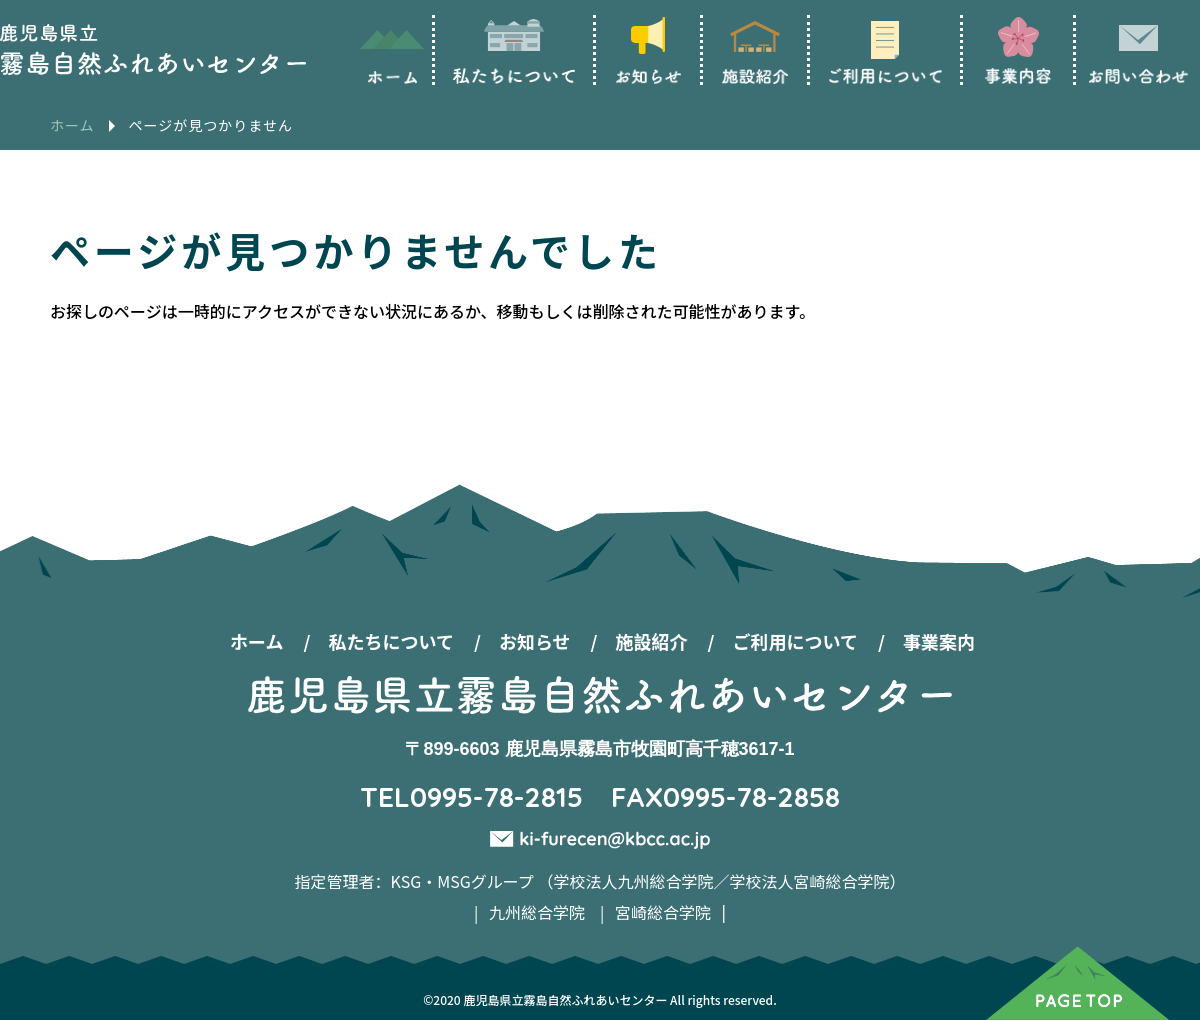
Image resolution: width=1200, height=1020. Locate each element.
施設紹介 (652, 641)
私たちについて (390, 641)
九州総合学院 (537, 912)
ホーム (256, 641)
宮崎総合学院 (663, 912)
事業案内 (939, 641)
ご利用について (795, 641)
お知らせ (535, 641)
